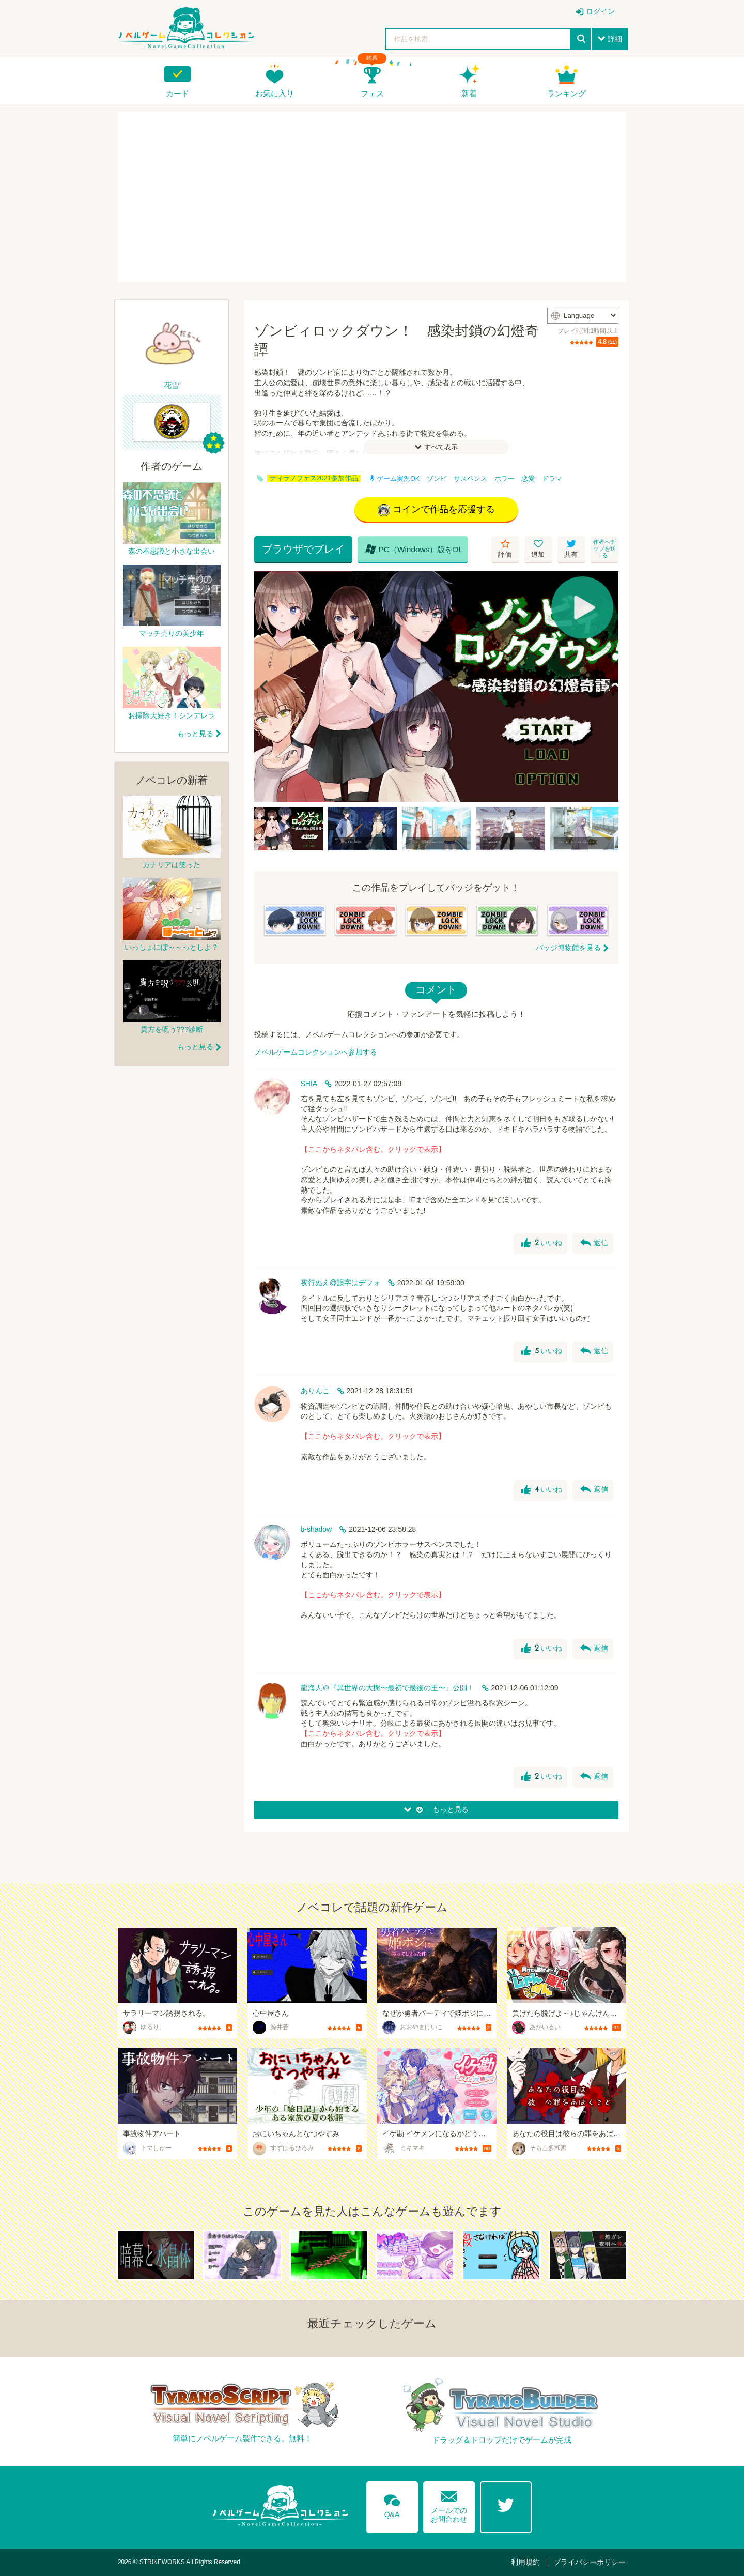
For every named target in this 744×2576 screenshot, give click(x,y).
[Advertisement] (372, 197)
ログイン (600, 11)
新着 (469, 93)
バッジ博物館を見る (568, 947)
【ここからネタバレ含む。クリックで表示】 (373, 1149)
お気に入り (274, 93)
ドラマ (552, 478)
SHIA (309, 1083)
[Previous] (265, 686)
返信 (594, 1243)
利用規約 (525, 2562)
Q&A (392, 2504)
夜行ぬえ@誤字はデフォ (340, 1282)
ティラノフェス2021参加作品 (314, 478)
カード (177, 93)
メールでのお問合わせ (449, 2504)
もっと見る (195, 733)
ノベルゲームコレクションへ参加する (315, 1052)
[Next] (607, 686)
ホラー (504, 478)
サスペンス (470, 478)
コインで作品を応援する (436, 510)
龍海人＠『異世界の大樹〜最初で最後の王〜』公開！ (387, 1688)
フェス (372, 93)
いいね (541, 1243)
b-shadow (316, 1529)
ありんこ (315, 1390)
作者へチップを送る (604, 548)
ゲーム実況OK (395, 478)
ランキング (566, 93)
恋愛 (528, 478)
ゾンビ (437, 478)
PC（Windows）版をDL (414, 549)
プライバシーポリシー (589, 2562)
